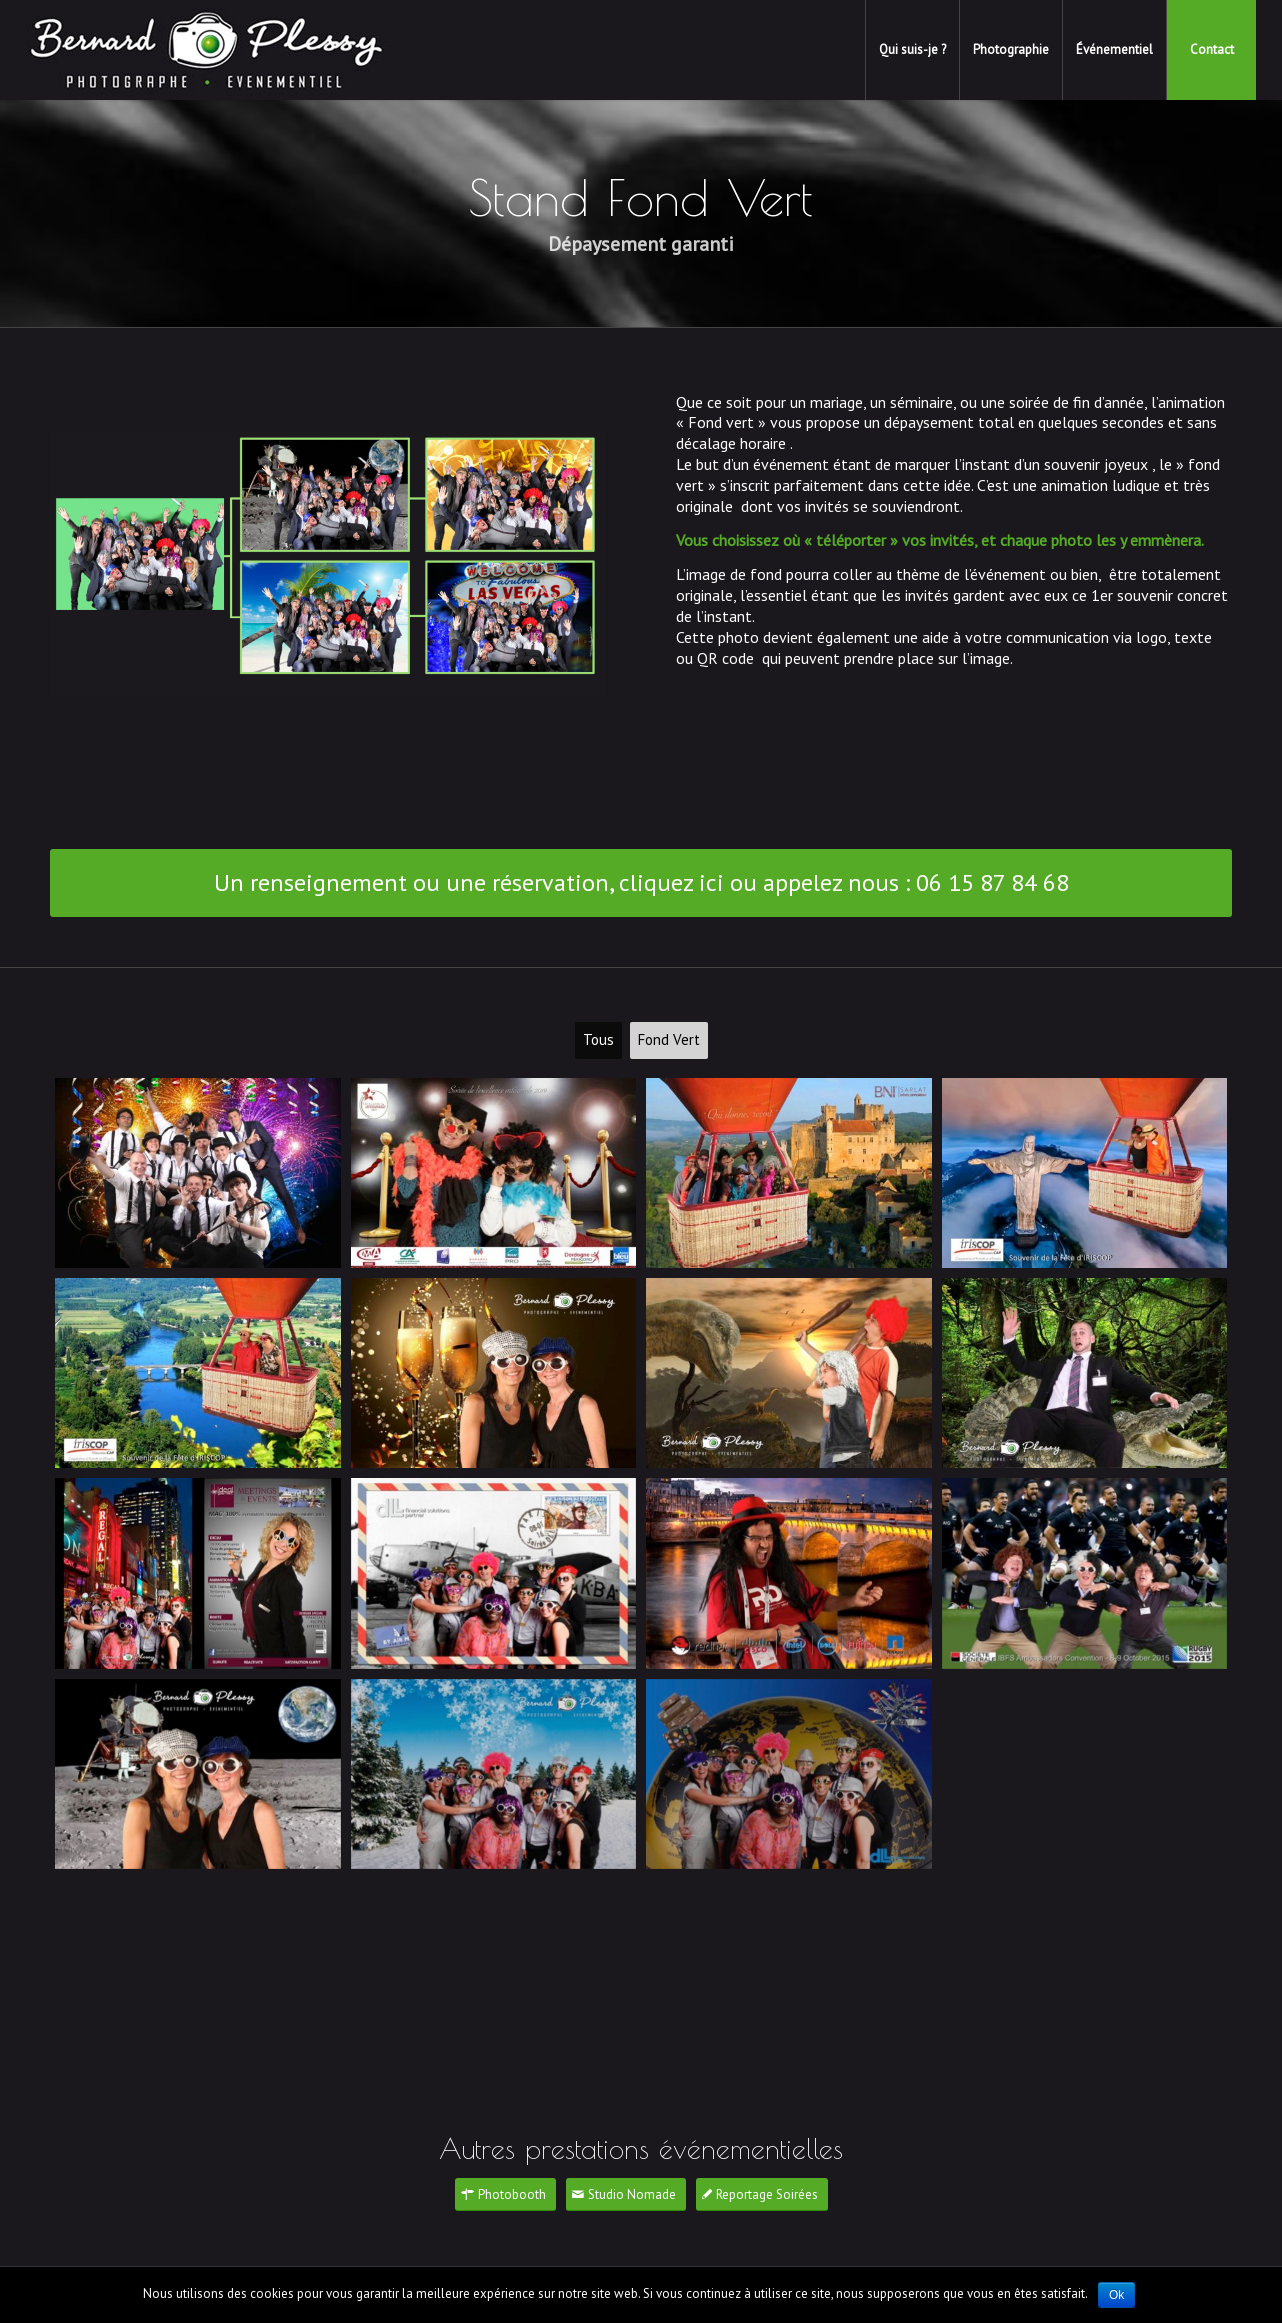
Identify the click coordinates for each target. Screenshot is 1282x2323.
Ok (1116, 2295)
